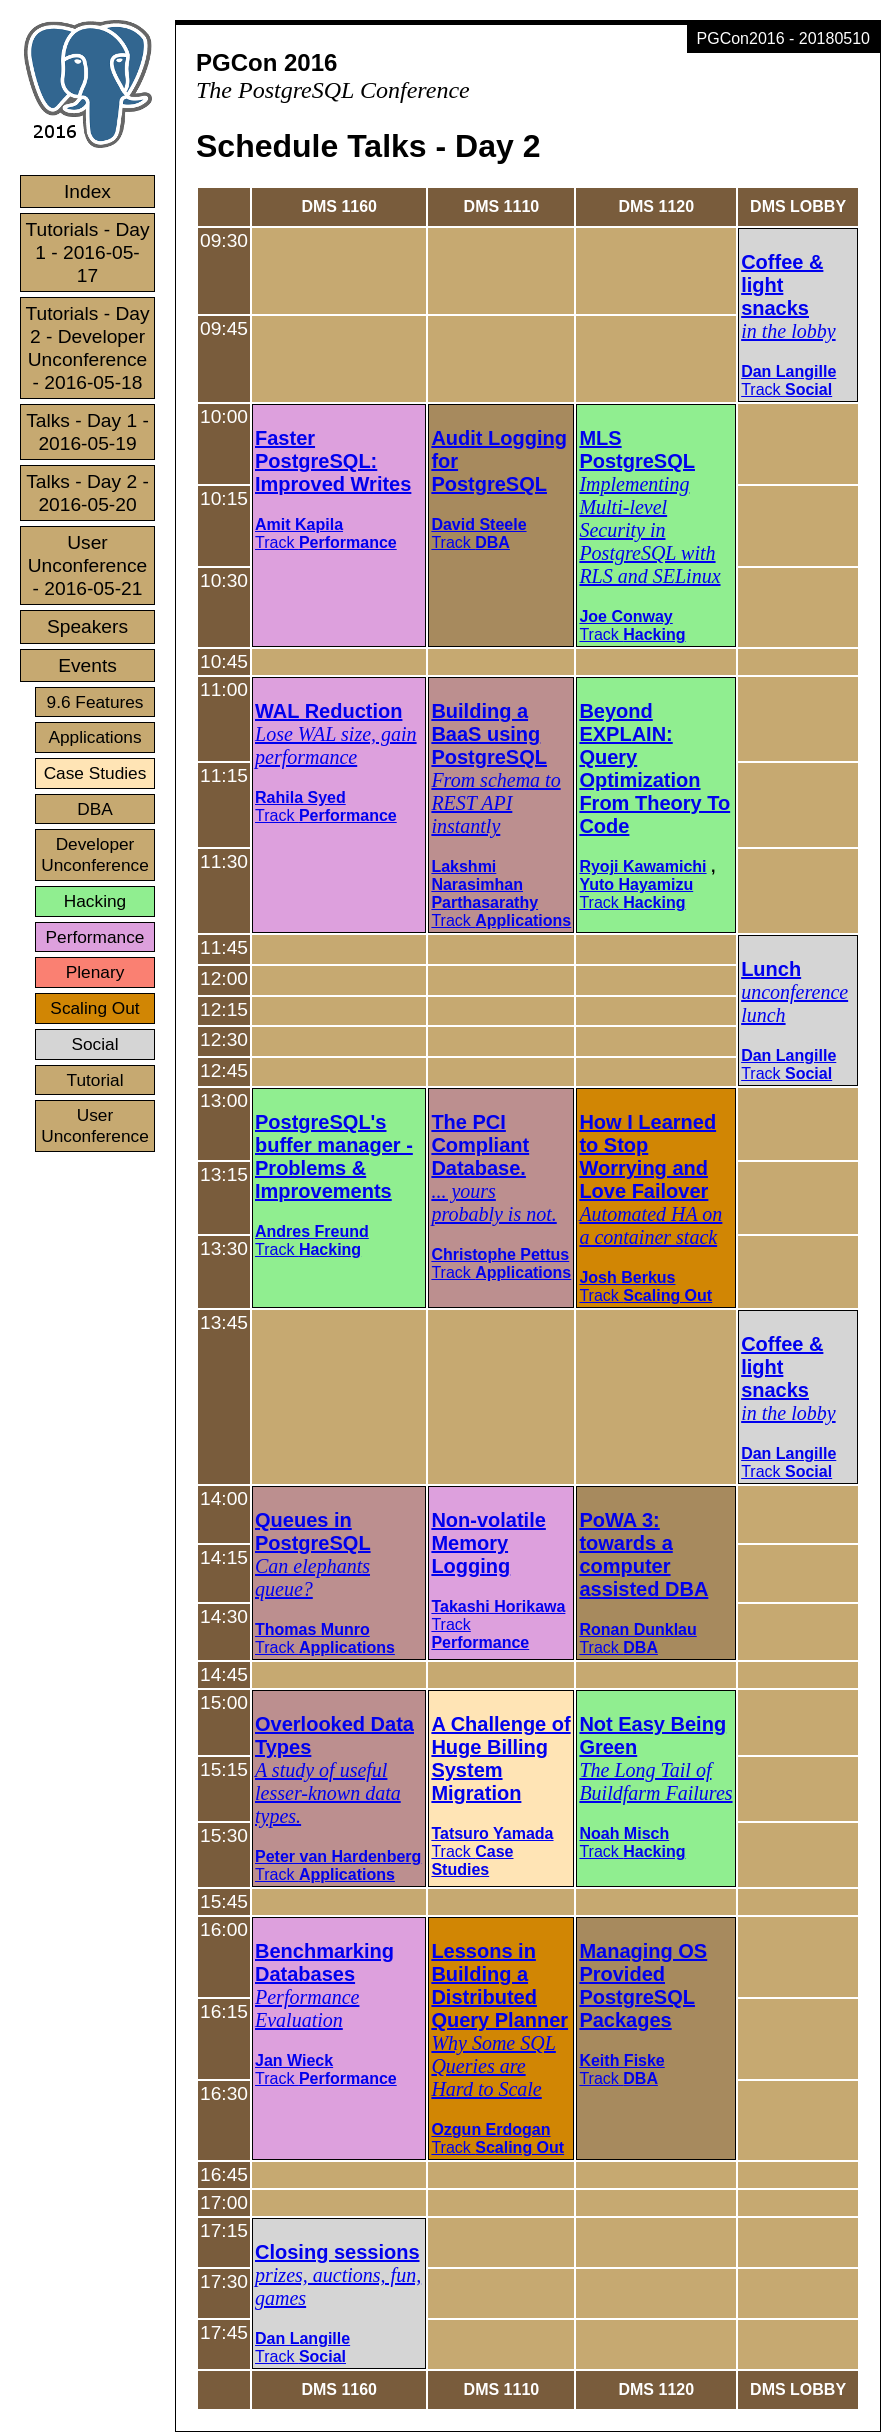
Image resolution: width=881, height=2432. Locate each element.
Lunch (771, 969)
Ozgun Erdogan (490, 2129)
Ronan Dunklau (637, 1629)
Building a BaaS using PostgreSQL (489, 734)
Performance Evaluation (307, 2008)
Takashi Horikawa (498, 1606)
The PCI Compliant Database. (480, 1145)
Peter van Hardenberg (338, 1856)
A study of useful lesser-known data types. (328, 1793)
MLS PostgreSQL (637, 449)
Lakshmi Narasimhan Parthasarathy (484, 884)
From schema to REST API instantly (495, 803)
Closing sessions (337, 2252)
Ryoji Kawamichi (642, 866)
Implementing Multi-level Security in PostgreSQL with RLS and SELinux (649, 530)
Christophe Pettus (500, 1254)
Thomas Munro (312, 1629)
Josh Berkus (627, 1277)
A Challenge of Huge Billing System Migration (500, 1758)
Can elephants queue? (312, 1577)
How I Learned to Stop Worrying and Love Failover (647, 1156)
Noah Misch (624, 1833)
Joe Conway (625, 616)
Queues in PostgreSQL (313, 1531)
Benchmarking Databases (324, 1962)
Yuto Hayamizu (636, 884)
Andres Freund (312, 1231)
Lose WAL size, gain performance (336, 745)
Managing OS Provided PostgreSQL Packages (643, 1985)
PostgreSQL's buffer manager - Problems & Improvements (334, 1156)
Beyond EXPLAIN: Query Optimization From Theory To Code (654, 768)
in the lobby (788, 331)
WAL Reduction (328, 711)
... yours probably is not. (493, 1202)
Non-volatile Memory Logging (488, 1543)
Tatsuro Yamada (492, 1833)
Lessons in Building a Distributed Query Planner (499, 1985)
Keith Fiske (621, 2060)
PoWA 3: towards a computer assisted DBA (643, 1554)
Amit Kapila (299, 524)
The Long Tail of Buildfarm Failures (655, 1781)
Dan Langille (788, 371)
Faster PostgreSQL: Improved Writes (333, 461)
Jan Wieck (294, 2060)
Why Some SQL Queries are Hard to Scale (493, 2066)
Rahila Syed (300, 797)
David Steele (478, 524)
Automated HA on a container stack (650, 1225)
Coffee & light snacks (782, 285)
